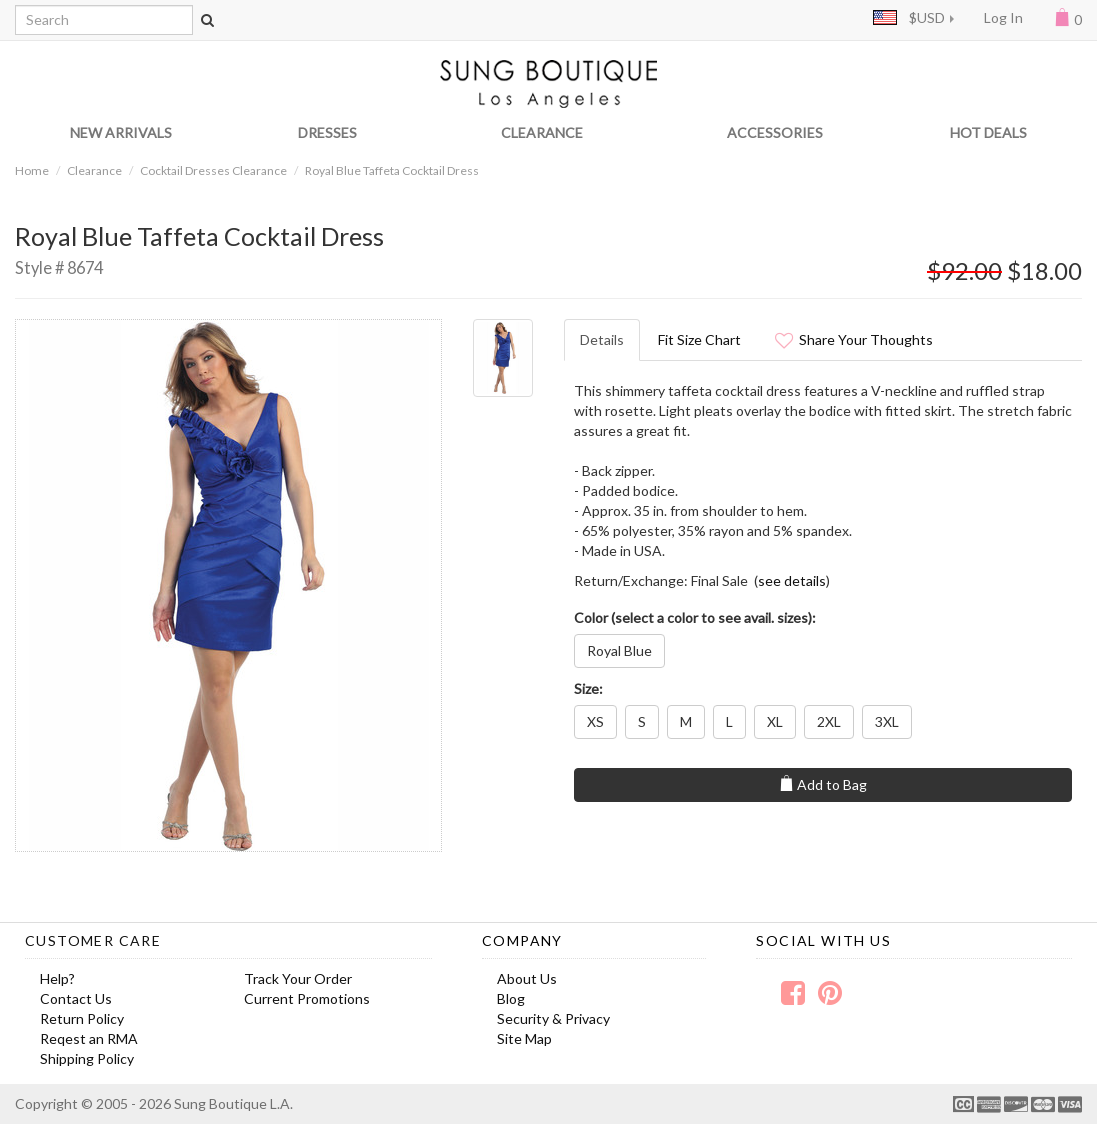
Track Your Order (298, 978)
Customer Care (93, 940)
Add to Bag (822, 784)
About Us (527, 978)
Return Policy (82, 1018)
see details (792, 580)
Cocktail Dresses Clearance (213, 170)
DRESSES (327, 132)
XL (775, 721)
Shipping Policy (87, 1058)
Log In (1003, 17)
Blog (511, 998)
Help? (57, 978)
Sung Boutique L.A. (233, 1103)
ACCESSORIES (775, 132)
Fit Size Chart (699, 339)
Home (32, 170)
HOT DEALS (988, 132)
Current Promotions (307, 998)
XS (595, 721)
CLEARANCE (542, 132)
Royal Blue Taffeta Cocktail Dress (392, 170)
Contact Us (76, 998)
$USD (909, 17)
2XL (829, 721)
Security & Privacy (553, 1018)
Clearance (94, 170)
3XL (887, 721)
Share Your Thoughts (854, 339)
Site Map (524, 1038)
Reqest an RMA (89, 1038)
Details (602, 339)
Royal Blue (619, 650)
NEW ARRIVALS (121, 132)
